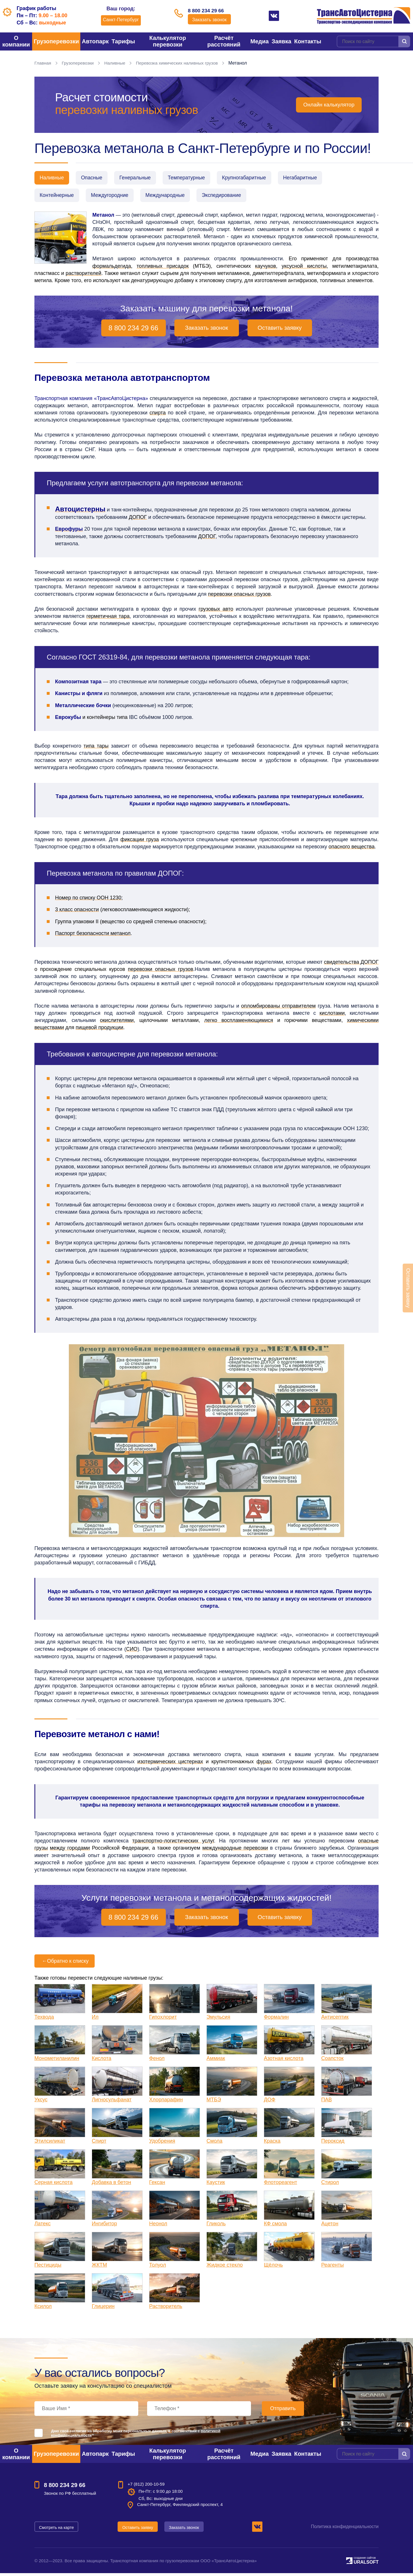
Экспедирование (231, 197)
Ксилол (43, 2309)
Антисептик (334, 2020)
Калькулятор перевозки (167, 41)
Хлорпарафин (166, 2102)
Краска (272, 2144)
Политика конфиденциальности (345, 2529)
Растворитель (165, 2309)
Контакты (307, 41)
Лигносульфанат (112, 2102)
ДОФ (269, 2102)
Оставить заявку (279, 330)
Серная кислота (53, 2185)
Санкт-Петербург (118, 19)
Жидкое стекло (224, 2268)
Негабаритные (314, 178)
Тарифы (123, 41)
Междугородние (113, 197)
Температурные (195, 178)
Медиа (259, 41)
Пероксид (332, 2144)
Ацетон (329, 2226)
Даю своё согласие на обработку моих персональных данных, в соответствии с (136, 2436)
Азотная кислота (283, 2061)
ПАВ (326, 2102)
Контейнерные (57, 197)
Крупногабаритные (255, 178)
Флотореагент (280, 2185)
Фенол (157, 2061)
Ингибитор (104, 2226)
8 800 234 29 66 (209, 10)
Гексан (157, 2185)
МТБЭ (213, 2102)
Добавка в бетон (111, 2185)
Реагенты (332, 2268)
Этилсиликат (49, 2144)
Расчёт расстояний (223, 41)
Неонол (158, 2226)
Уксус (41, 2102)
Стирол (330, 2185)
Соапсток (332, 2061)
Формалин (276, 2020)
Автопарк (95, 41)
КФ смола (275, 2226)
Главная (43, 63)
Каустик (215, 2185)
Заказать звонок (209, 20)
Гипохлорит (163, 2020)
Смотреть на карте (57, 2529)
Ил (95, 2020)
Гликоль (216, 2226)
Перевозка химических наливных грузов (181, 63)
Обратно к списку (64, 1964)
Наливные (117, 63)
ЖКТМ (99, 2268)
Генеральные (141, 178)
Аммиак (215, 2061)
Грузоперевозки (56, 41)
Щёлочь (273, 2268)
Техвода (44, 2020)
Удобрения (162, 2144)
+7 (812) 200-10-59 (146, 2486)
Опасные (95, 178)
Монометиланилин (56, 2061)
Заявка (281, 41)
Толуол (157, 2268)
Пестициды (47, 2268)
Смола (214, 2144)
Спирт (99, 2144)
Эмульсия (218, 2020)
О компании (16, 41)
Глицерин (103, 2309)
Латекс (42, 2226)
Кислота (101, 2061)
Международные (171, 197)
